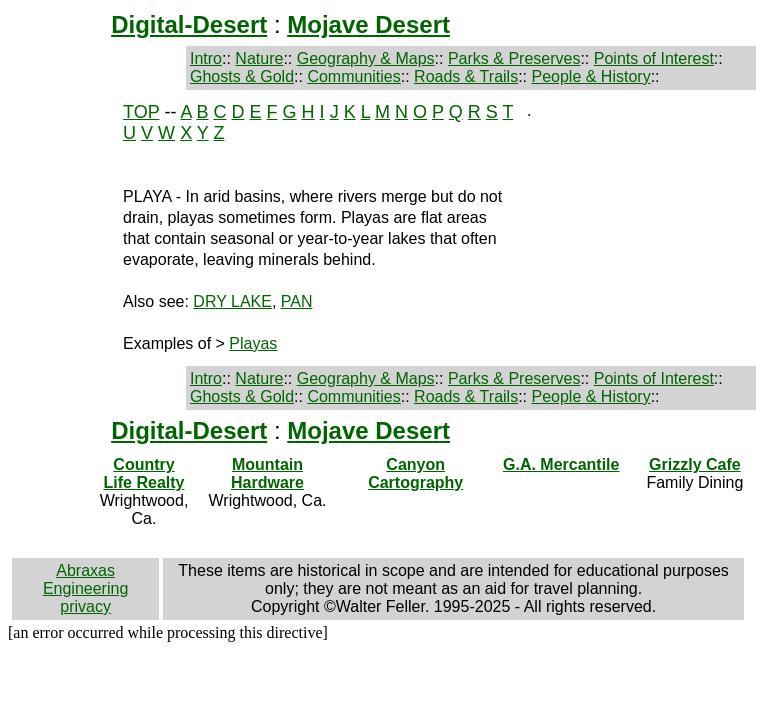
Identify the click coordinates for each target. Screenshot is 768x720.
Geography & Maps (366, 58)
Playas (253, 343)
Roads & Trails (466, 76)
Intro (206, 58)
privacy (85, 606)
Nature (259, 58)
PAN (297, 301)
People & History (590, 76)
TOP (141, 112)
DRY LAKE (232, 301)
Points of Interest (654, 58)
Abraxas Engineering (85, 579)
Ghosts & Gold (242, 76)
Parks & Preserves (514, 58)
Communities (353, 76)
